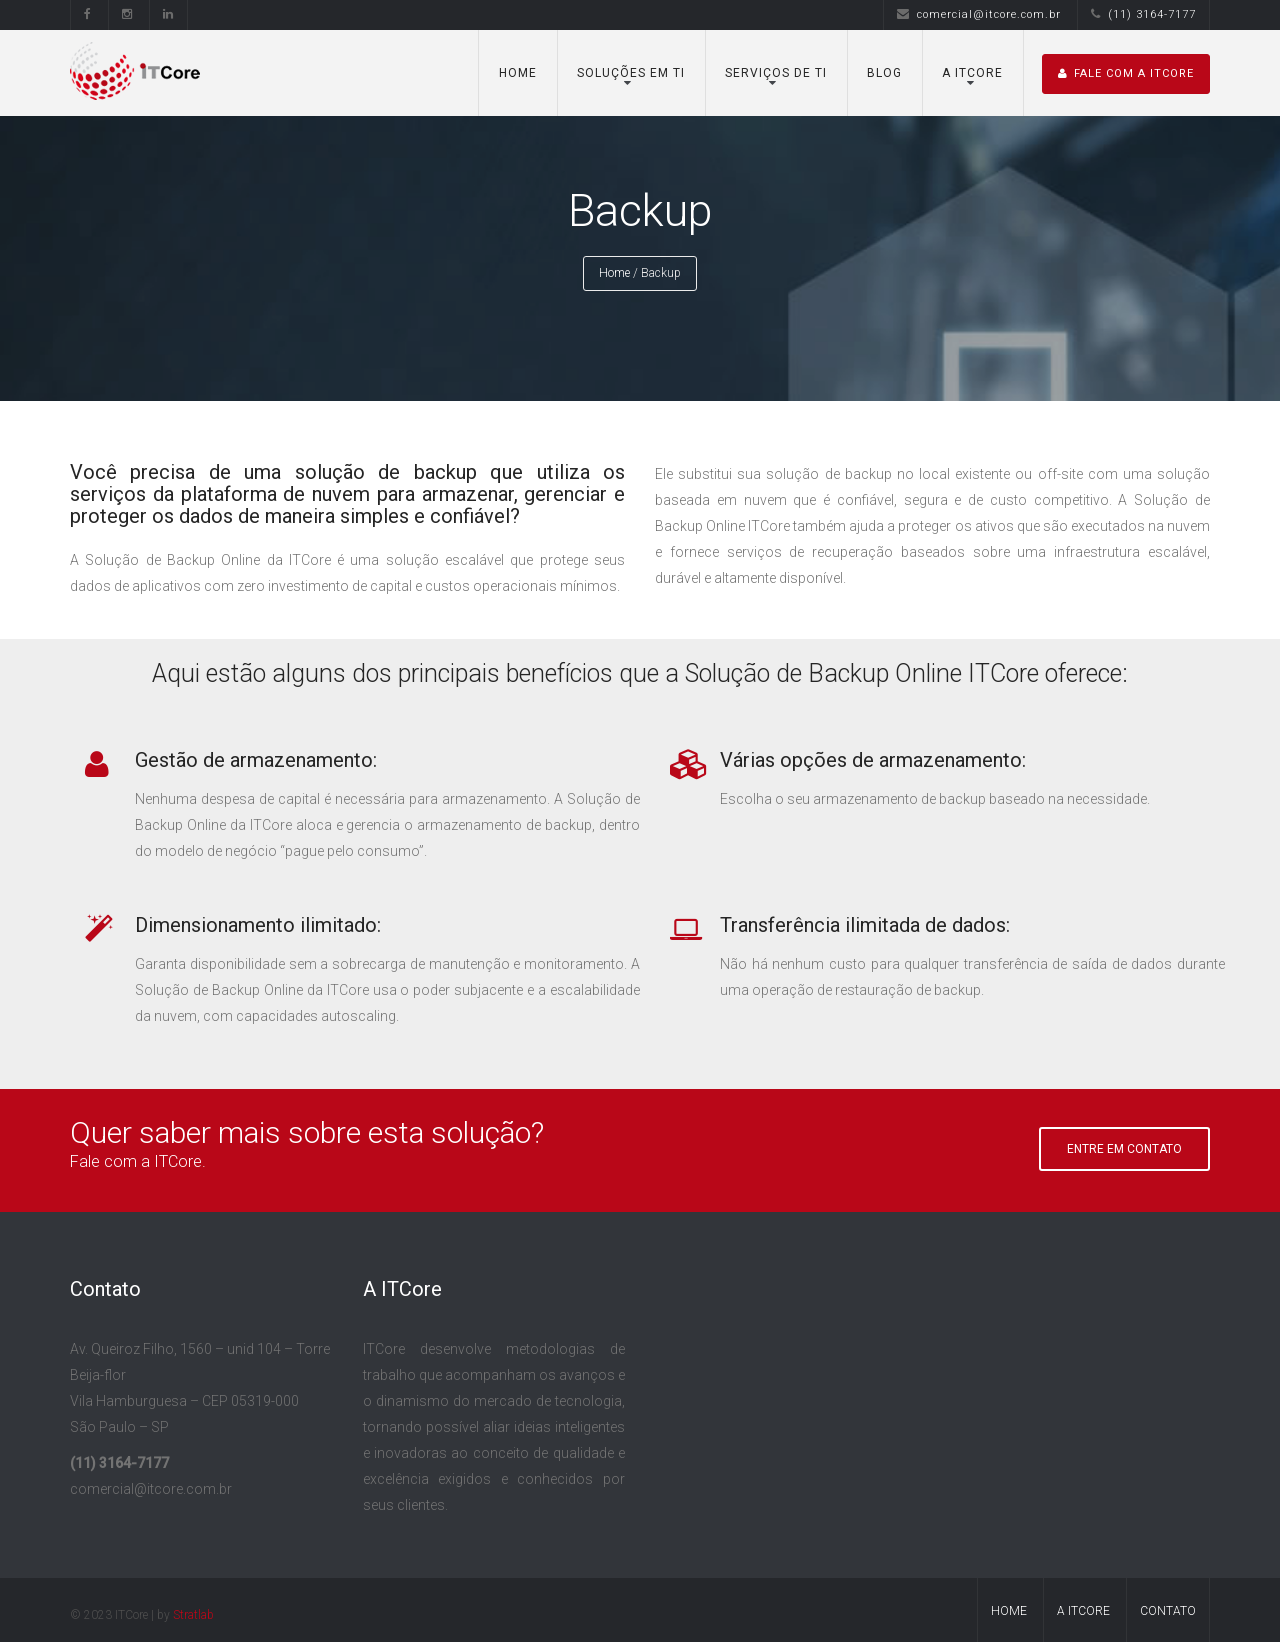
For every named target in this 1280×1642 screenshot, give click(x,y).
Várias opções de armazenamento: (873, 760)
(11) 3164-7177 (1143, 14)
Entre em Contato (1124, 1149)
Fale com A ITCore (1126, 73)
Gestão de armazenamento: (256, 760)
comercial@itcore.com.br (979, 14)
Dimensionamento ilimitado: (258, 925)
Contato (1168, 1611)
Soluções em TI (631, 73)
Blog (884, 73)
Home (518, 73)
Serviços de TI (776, 73)
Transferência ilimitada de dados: (865, 925)
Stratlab (193, 1615)
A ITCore (972, 73)
